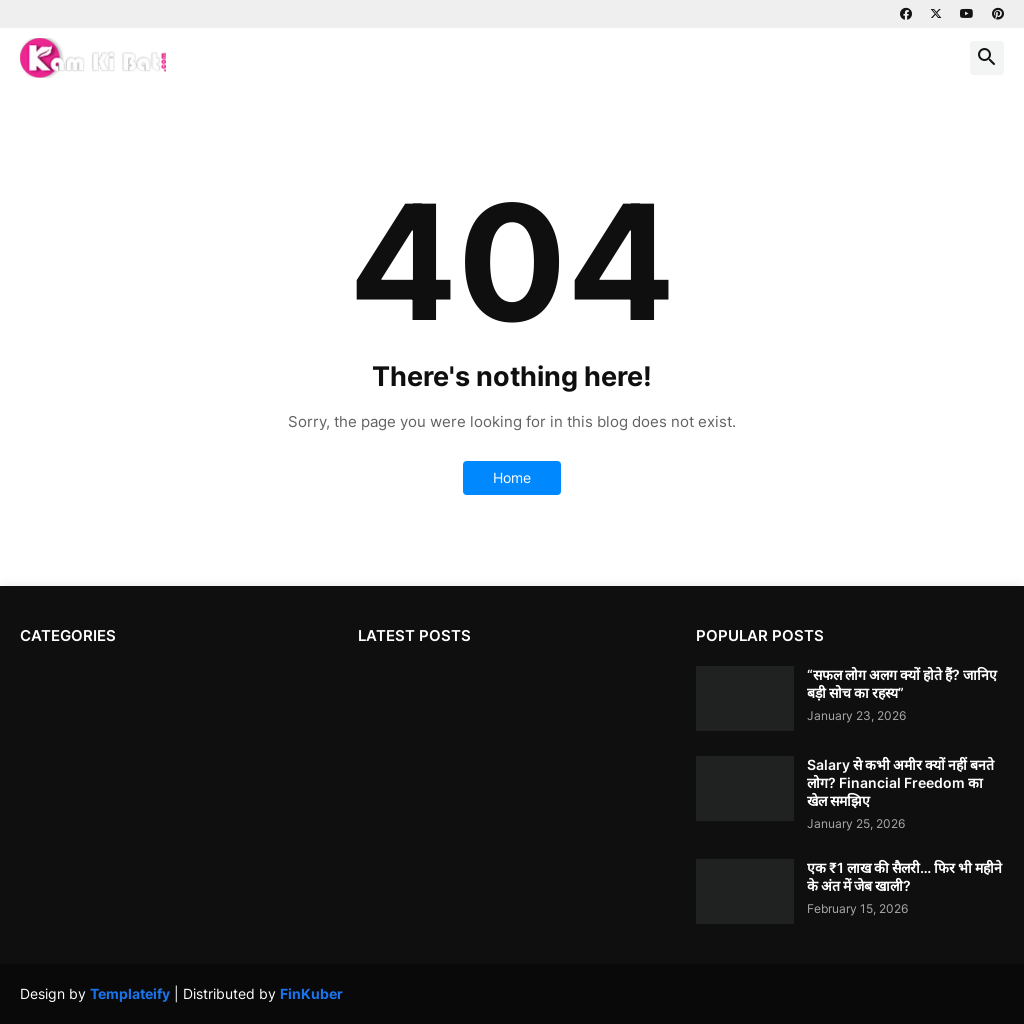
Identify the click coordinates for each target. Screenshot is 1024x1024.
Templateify (130, 993)
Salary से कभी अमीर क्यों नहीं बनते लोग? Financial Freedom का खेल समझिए (900, 782)
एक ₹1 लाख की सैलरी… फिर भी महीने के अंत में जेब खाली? (904, 876)
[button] (987, 58)
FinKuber (311, 993)
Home (512, 477)
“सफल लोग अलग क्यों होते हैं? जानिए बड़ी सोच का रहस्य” (902, 683)
